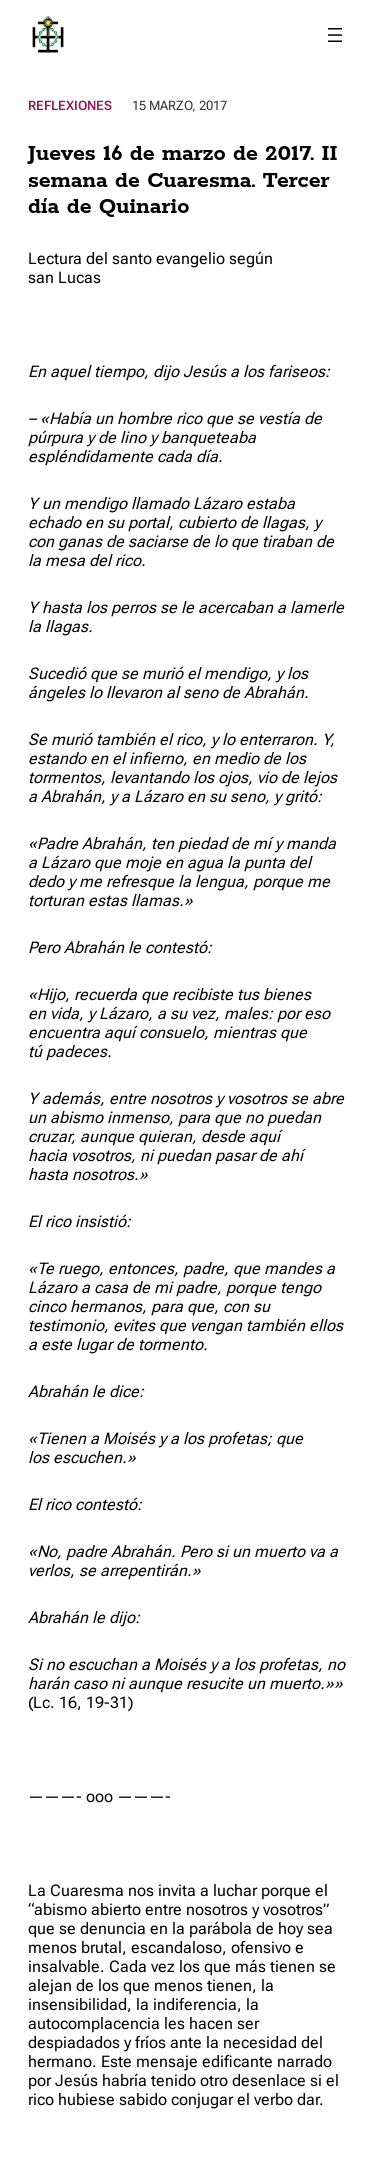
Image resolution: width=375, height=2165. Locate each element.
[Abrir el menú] (335, 35)
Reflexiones (70, 105)
